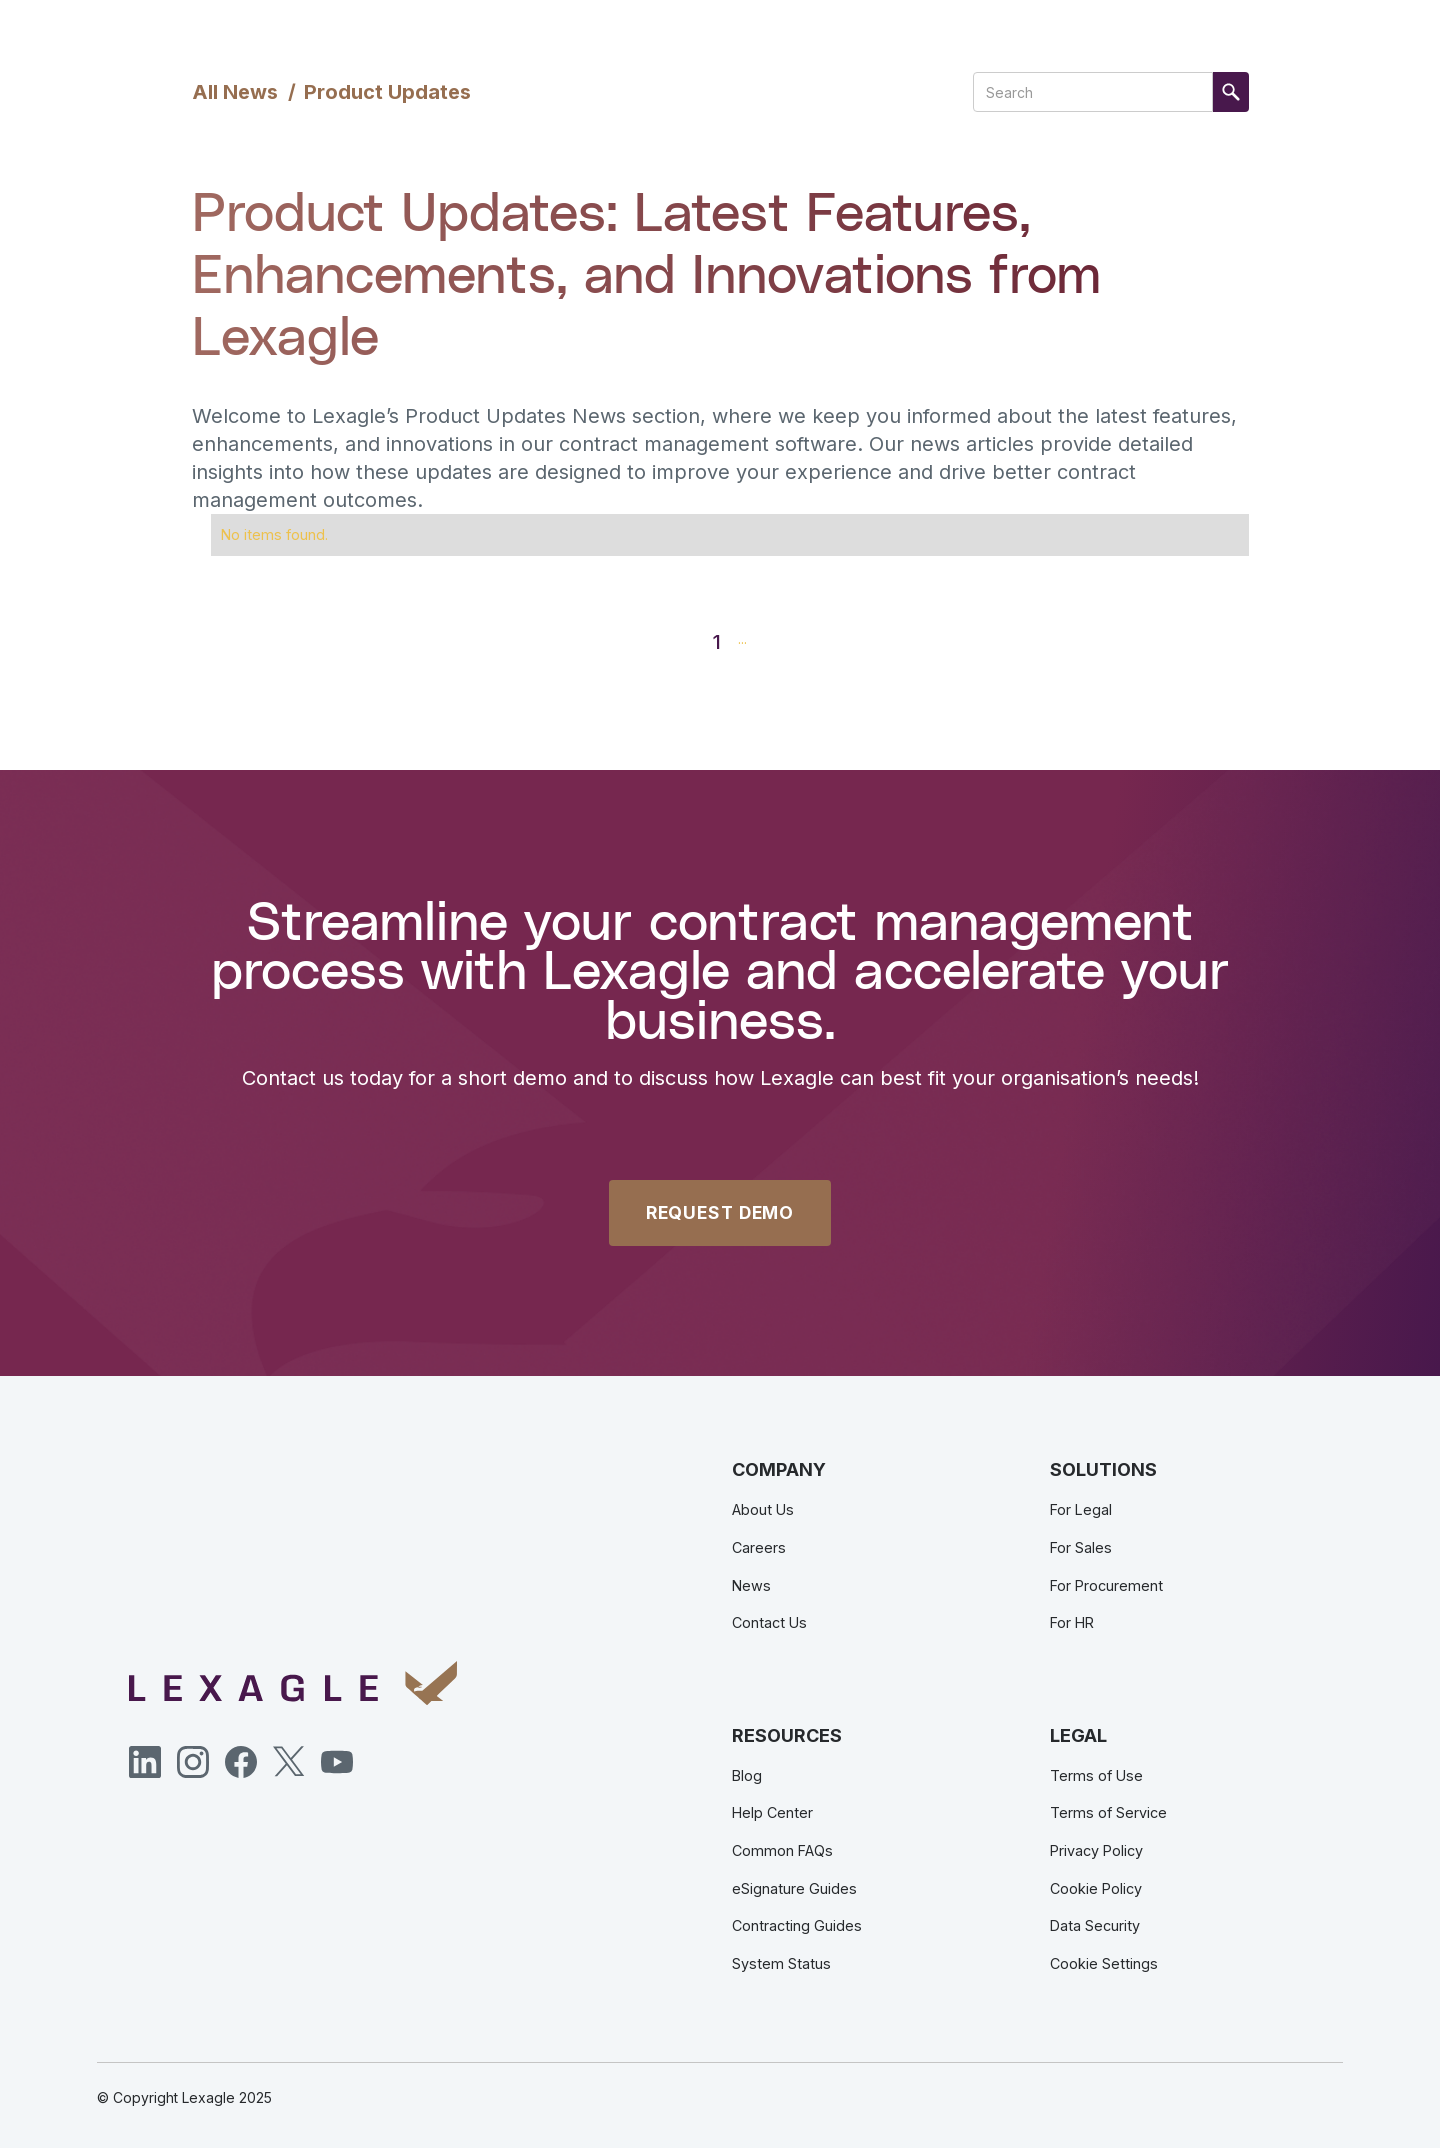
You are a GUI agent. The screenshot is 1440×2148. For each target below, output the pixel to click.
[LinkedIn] (145, 1762)
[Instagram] (193, 1762)
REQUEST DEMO (720, 1212)
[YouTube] (337, 1762)
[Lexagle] (293, 1683)
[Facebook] (241, 1762)
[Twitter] (289, 1762)
